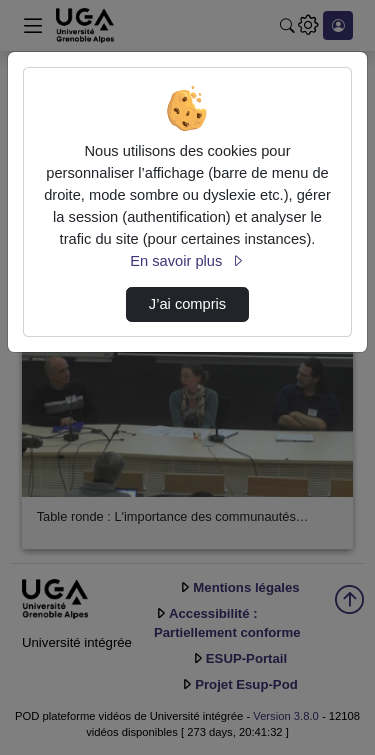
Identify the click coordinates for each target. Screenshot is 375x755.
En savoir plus (187, 261)
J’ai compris (187, 304)
